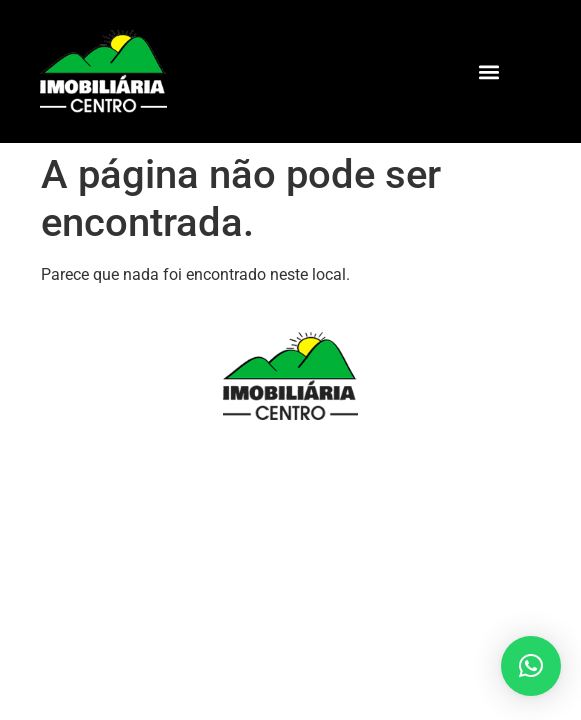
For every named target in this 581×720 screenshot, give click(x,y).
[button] (489, 71)
